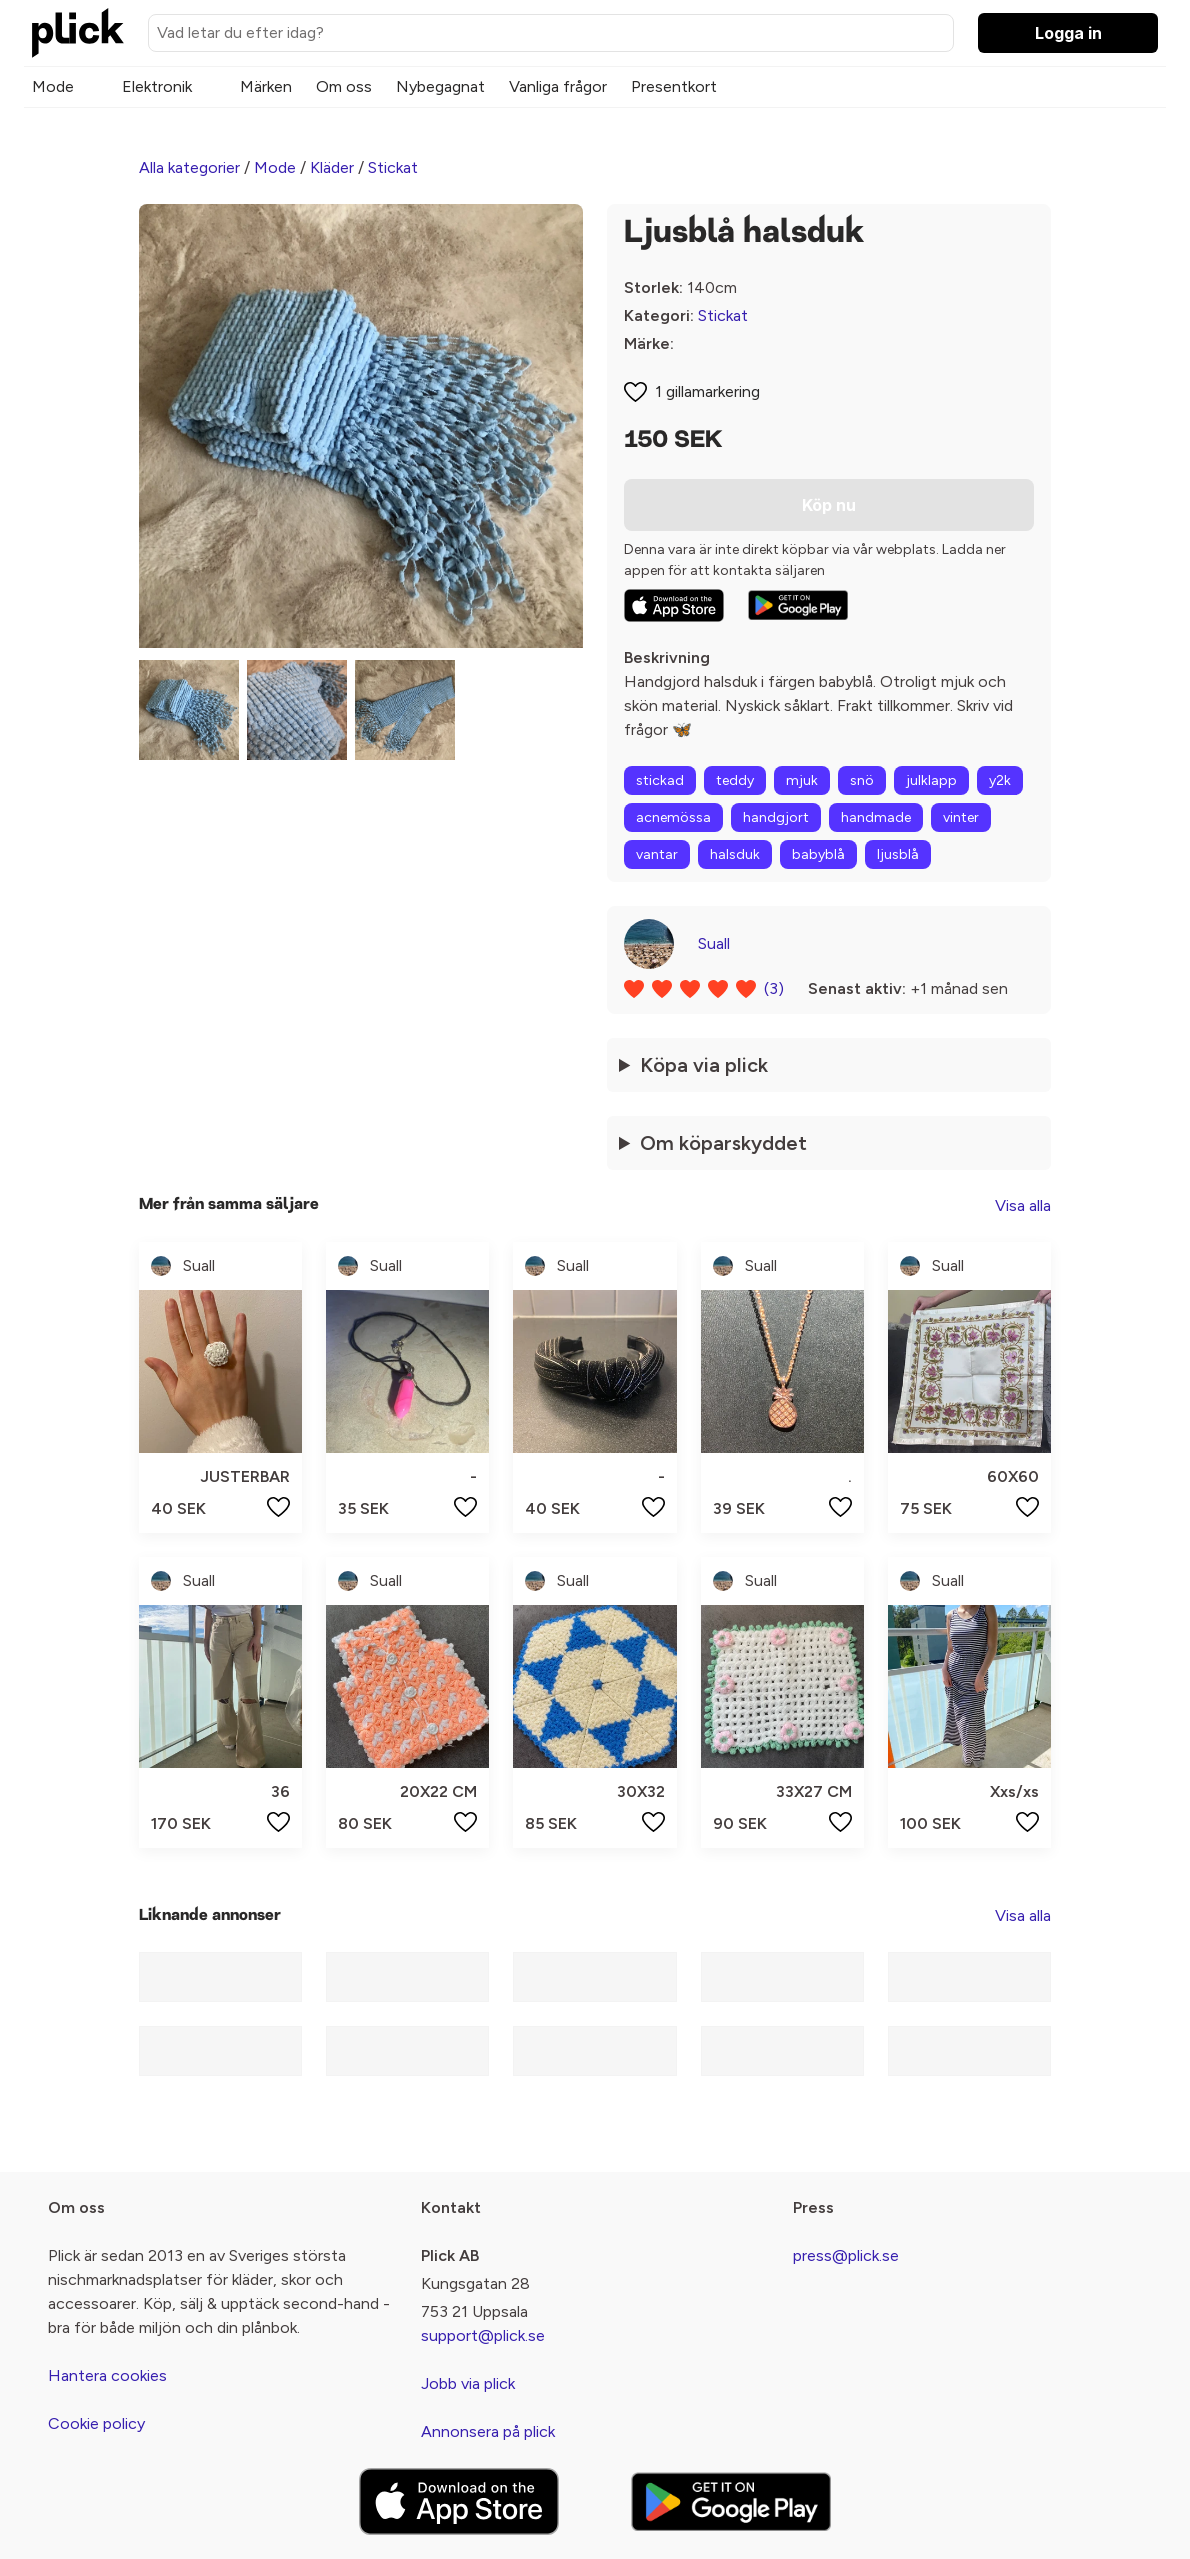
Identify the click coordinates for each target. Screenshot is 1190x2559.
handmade (876, 817)
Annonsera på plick (488, 2431)
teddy (735, 780)
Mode (53, 86)
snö (862, 780)
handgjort (776, 817)
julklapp (931, 780)
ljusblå (898, 854)
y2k (1000, 780)
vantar (657, 854)
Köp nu (829, 505)
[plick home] (78, 33)
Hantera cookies (107, 2375)
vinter (961, 817)
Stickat (393, 167)
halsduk (735, 854)
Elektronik (157, 86)
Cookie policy (96, 2423)
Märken (266, 86)
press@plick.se (846, 2255)
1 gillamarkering (707, 391)
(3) (774, 988)
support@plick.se (483, 2335)
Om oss (344, 86)
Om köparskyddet (723, 1143)
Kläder (332, 167)
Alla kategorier (189, 167)
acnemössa (673, 817)
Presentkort (674, 86)
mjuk (802, 780)
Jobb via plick (468, 2383)
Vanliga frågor (558, 86)
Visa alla (1023, 1205)
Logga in (1068, 33)
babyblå (818, 854)
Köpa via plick (704, 1065)
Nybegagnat (440, 86)
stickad (660, 780)
